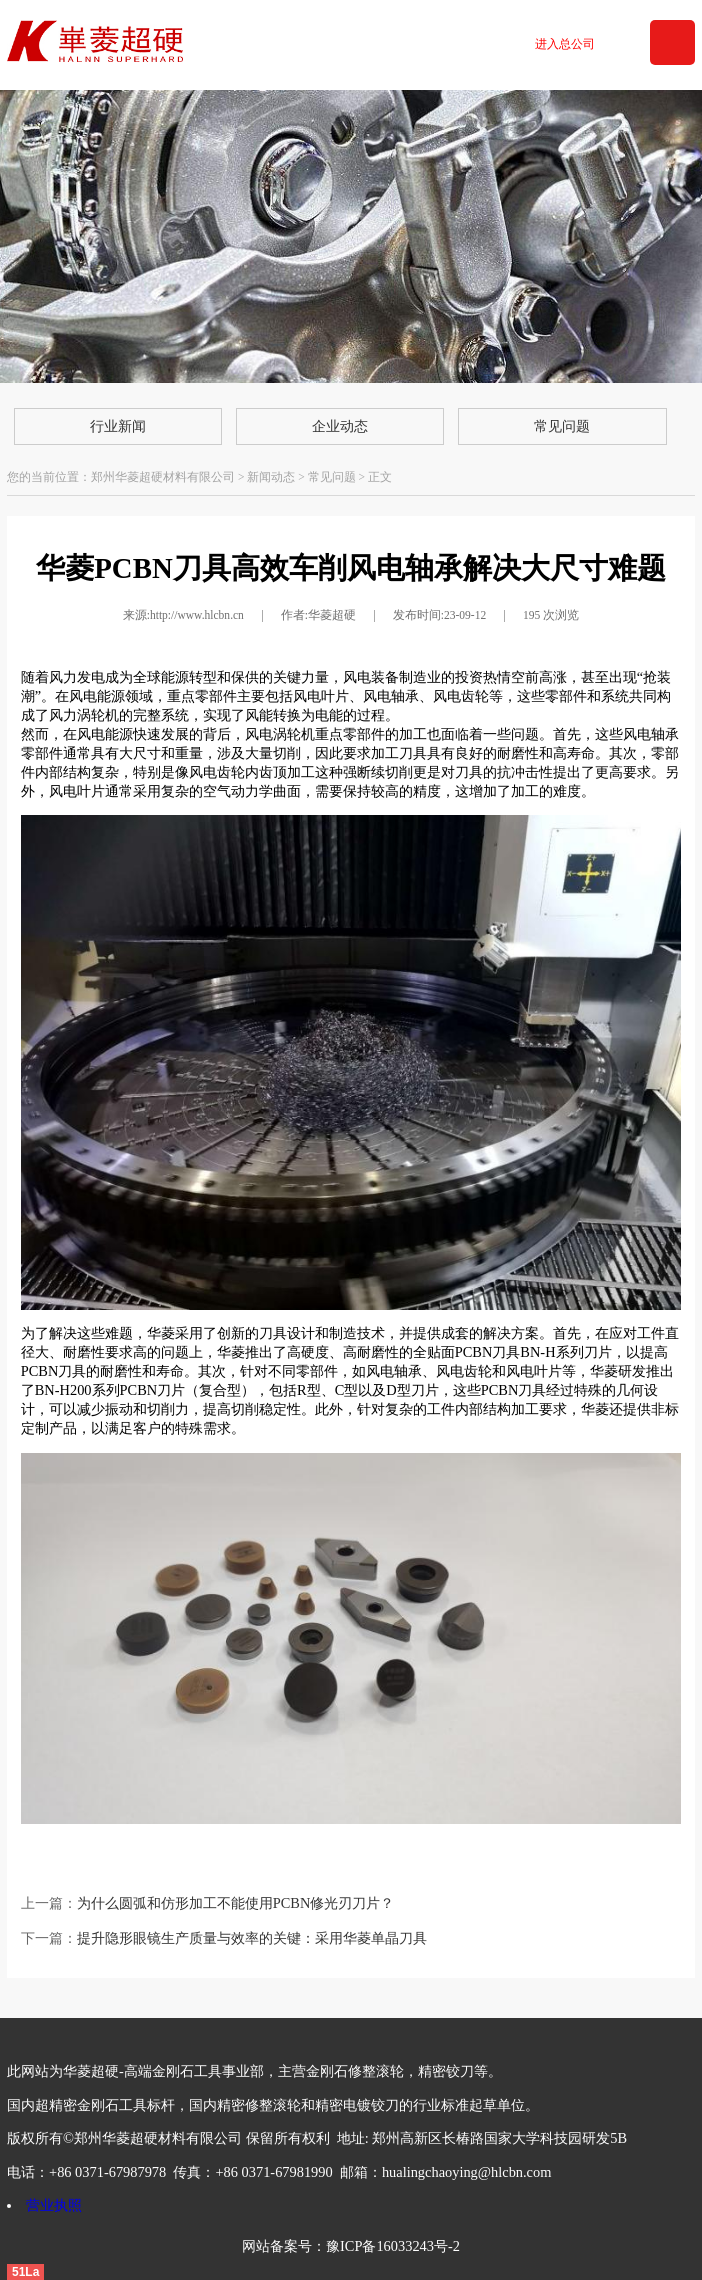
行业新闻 (118, 426)
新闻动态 (271, 477)
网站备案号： (284, 2246)
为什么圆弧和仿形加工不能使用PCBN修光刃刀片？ (236, 1903)
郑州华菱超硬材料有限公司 (163, 477)
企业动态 (340, 426)
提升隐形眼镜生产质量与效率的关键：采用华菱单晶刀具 (252, 1938)
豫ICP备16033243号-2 (393, 2246)
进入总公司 (565, 44)
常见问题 (562, 426)
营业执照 (54, 2205)
